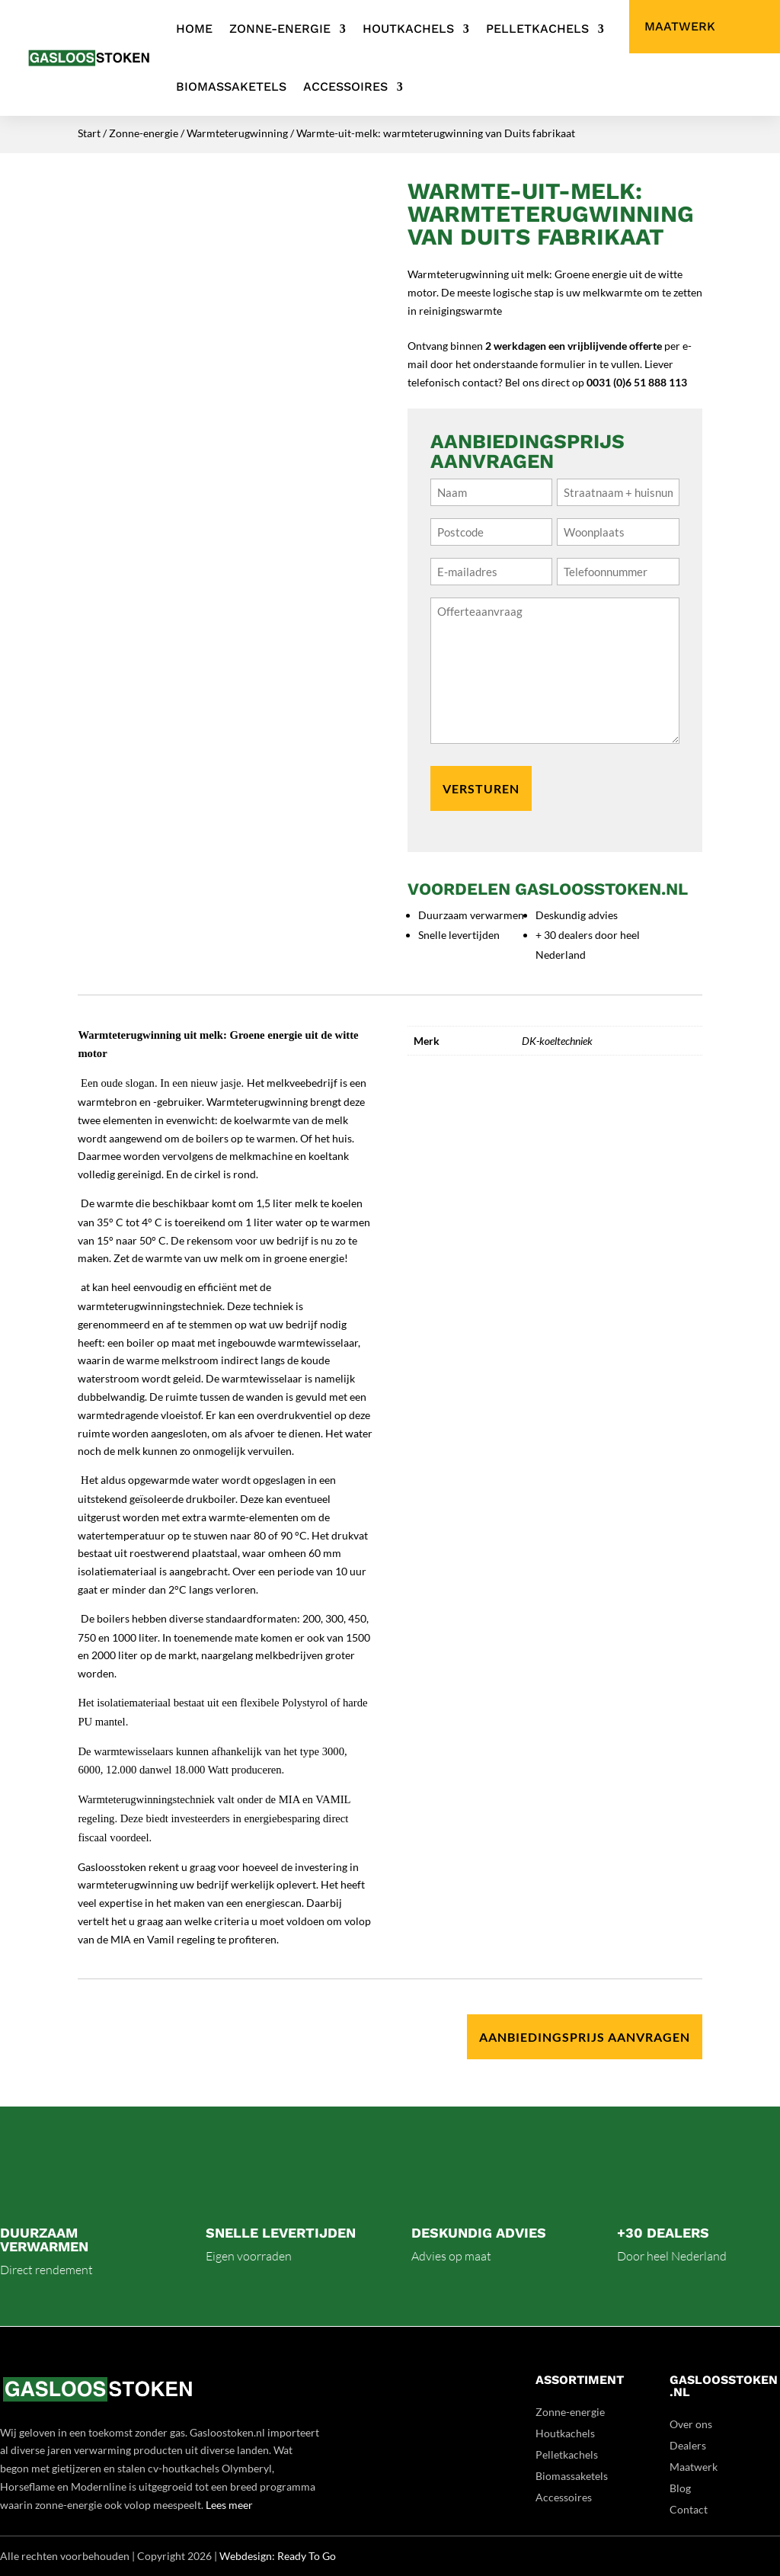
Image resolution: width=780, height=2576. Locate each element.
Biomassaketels (231, 86)
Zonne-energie (280, 28)
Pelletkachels (537, 28)
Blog (680, 2487)
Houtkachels (408, 28)
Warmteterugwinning (237, 133)
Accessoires (345, 86)
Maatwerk (679, 27)
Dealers (688, 2445)
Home (194, 28)
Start (89, 133)
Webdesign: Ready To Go (277, 2555)
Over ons (691, 2423)
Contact (689, 2509)
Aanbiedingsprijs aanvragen (584, 2037)
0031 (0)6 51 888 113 (637, 382)
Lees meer (229, 2504)
